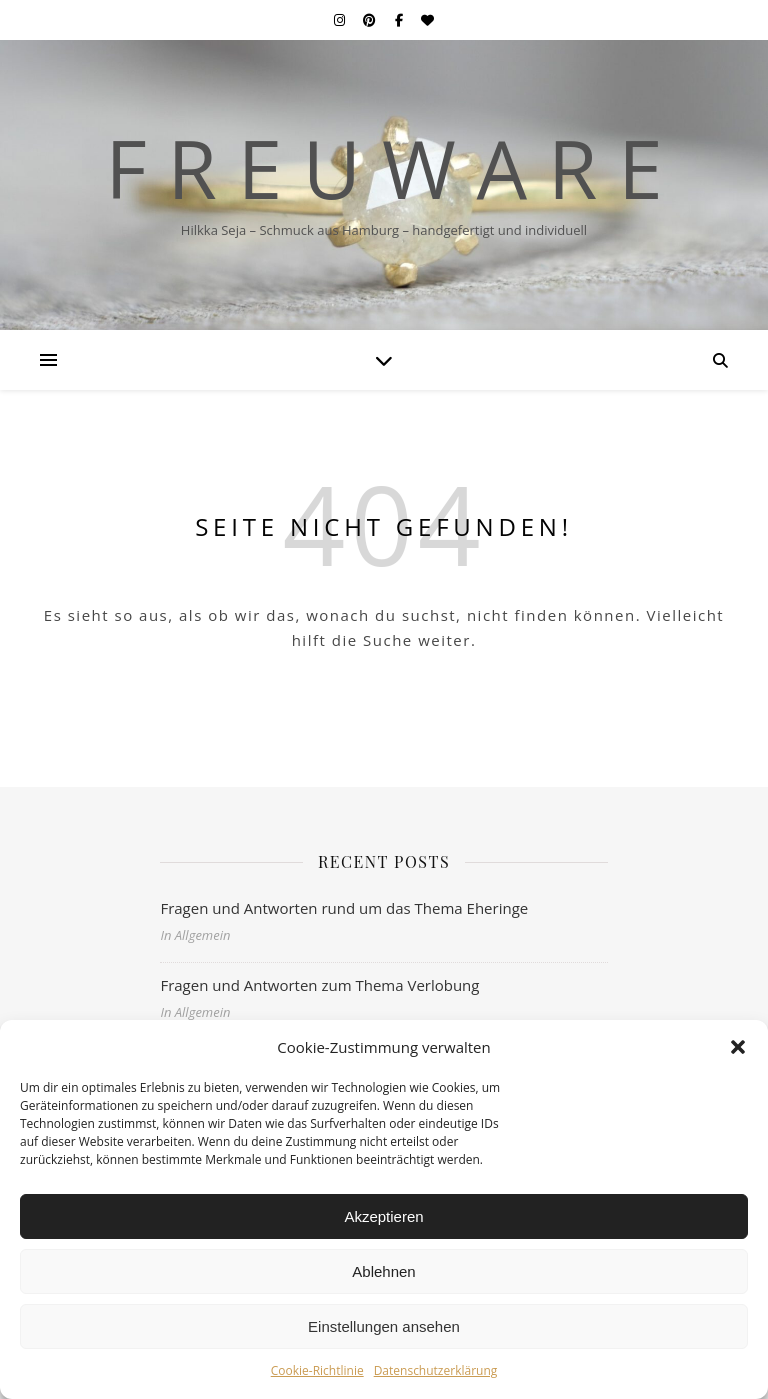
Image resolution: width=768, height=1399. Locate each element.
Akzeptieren (383, 1216)
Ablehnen (383, 1271)
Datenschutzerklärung (436, 1370)
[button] (738, 1047)
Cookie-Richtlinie (317, 1370)
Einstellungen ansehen (384, 1326)
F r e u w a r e (383, 168)
